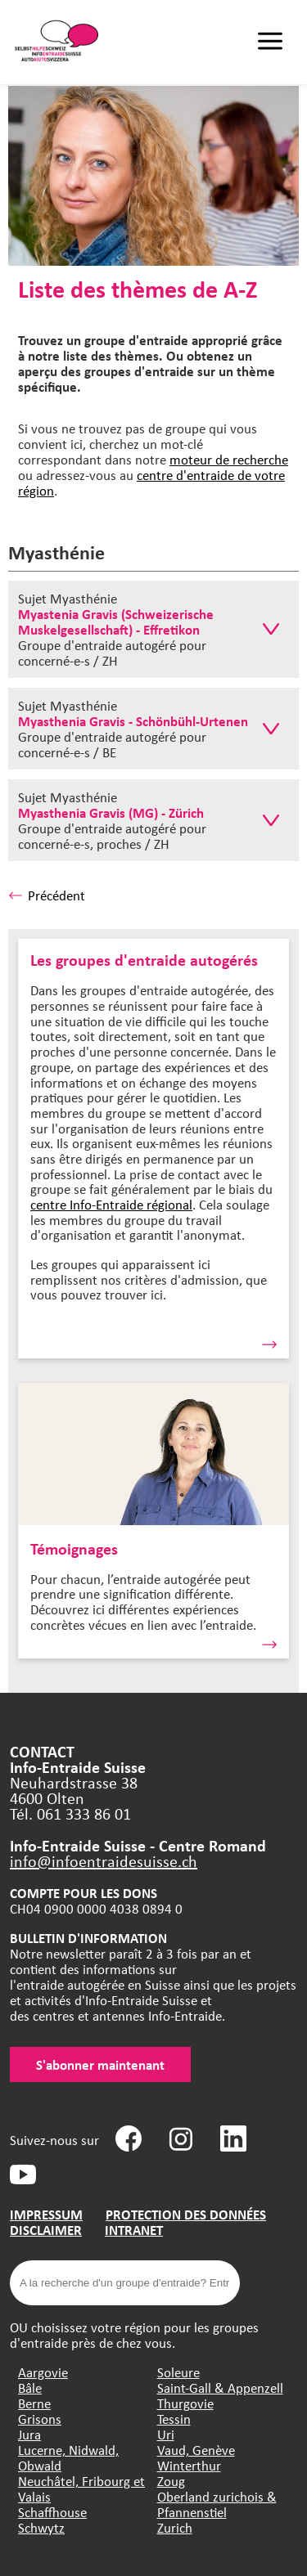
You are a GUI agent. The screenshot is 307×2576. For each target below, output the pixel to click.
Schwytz (41, 2527)
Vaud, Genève (196, 2449)
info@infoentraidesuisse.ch (103, 1861)
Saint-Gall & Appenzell (220, 2387)
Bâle (30, 2387)
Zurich (174, 2527)
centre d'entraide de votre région (151, 482)
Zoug (171, 2480)
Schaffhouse (52, 2511)
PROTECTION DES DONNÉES (186, 2214)
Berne (34, 2403)
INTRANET (134, 2229)
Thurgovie (185, 2403)
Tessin (174, 2418)
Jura (29, 2434)
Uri (165, 2434)
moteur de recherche (228, 459)
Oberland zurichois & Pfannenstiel (217, 2504)
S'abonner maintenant (100, 2064)
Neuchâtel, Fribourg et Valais (81, 2488)
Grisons (39, 2418)
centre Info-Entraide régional (111, 1204)
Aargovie (43, 2372)
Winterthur (189, 2465)
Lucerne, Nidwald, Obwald (68, 2457)
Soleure (178, 2372)
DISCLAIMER (46, 2229)
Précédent (46, 895)
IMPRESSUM (46, 2214)
